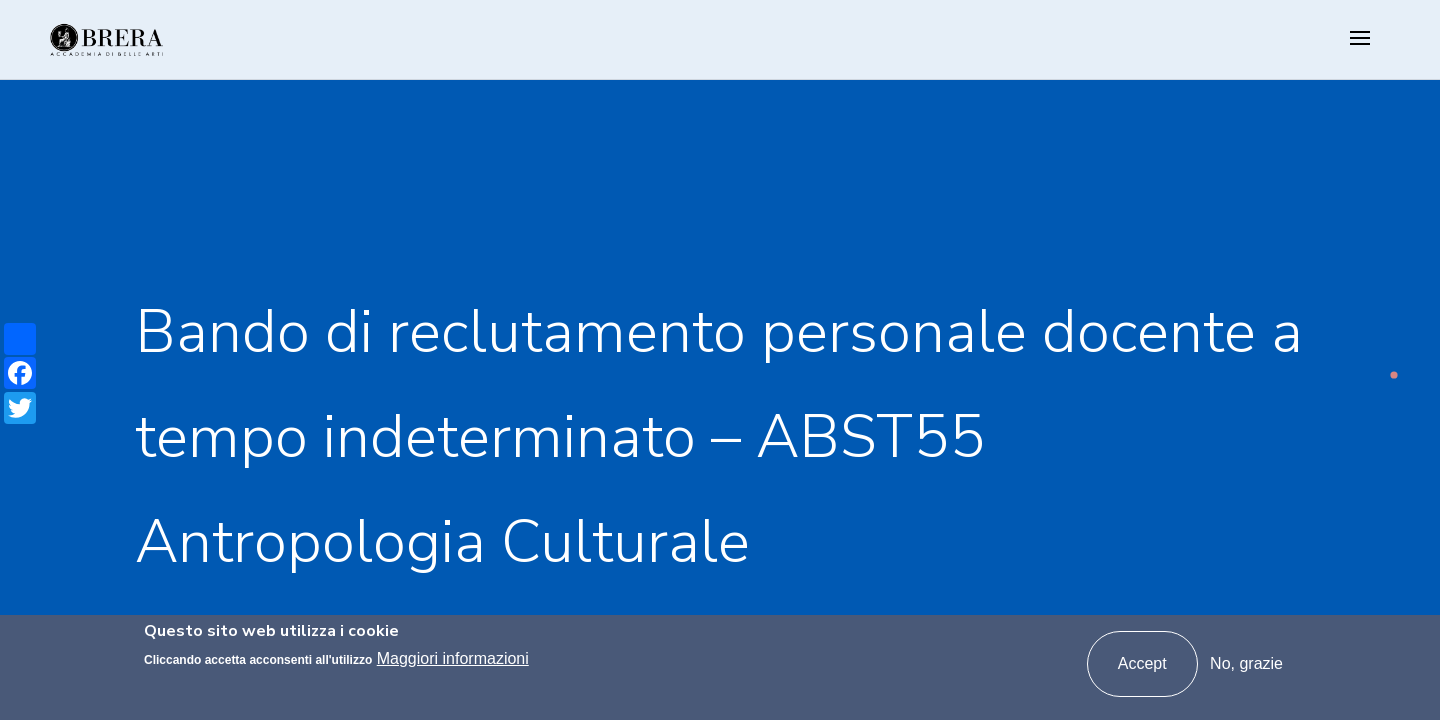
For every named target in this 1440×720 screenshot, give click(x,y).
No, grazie (1246, 663)
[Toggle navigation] (1360, 39)
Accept (1142, 663)
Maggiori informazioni (453, 658)
